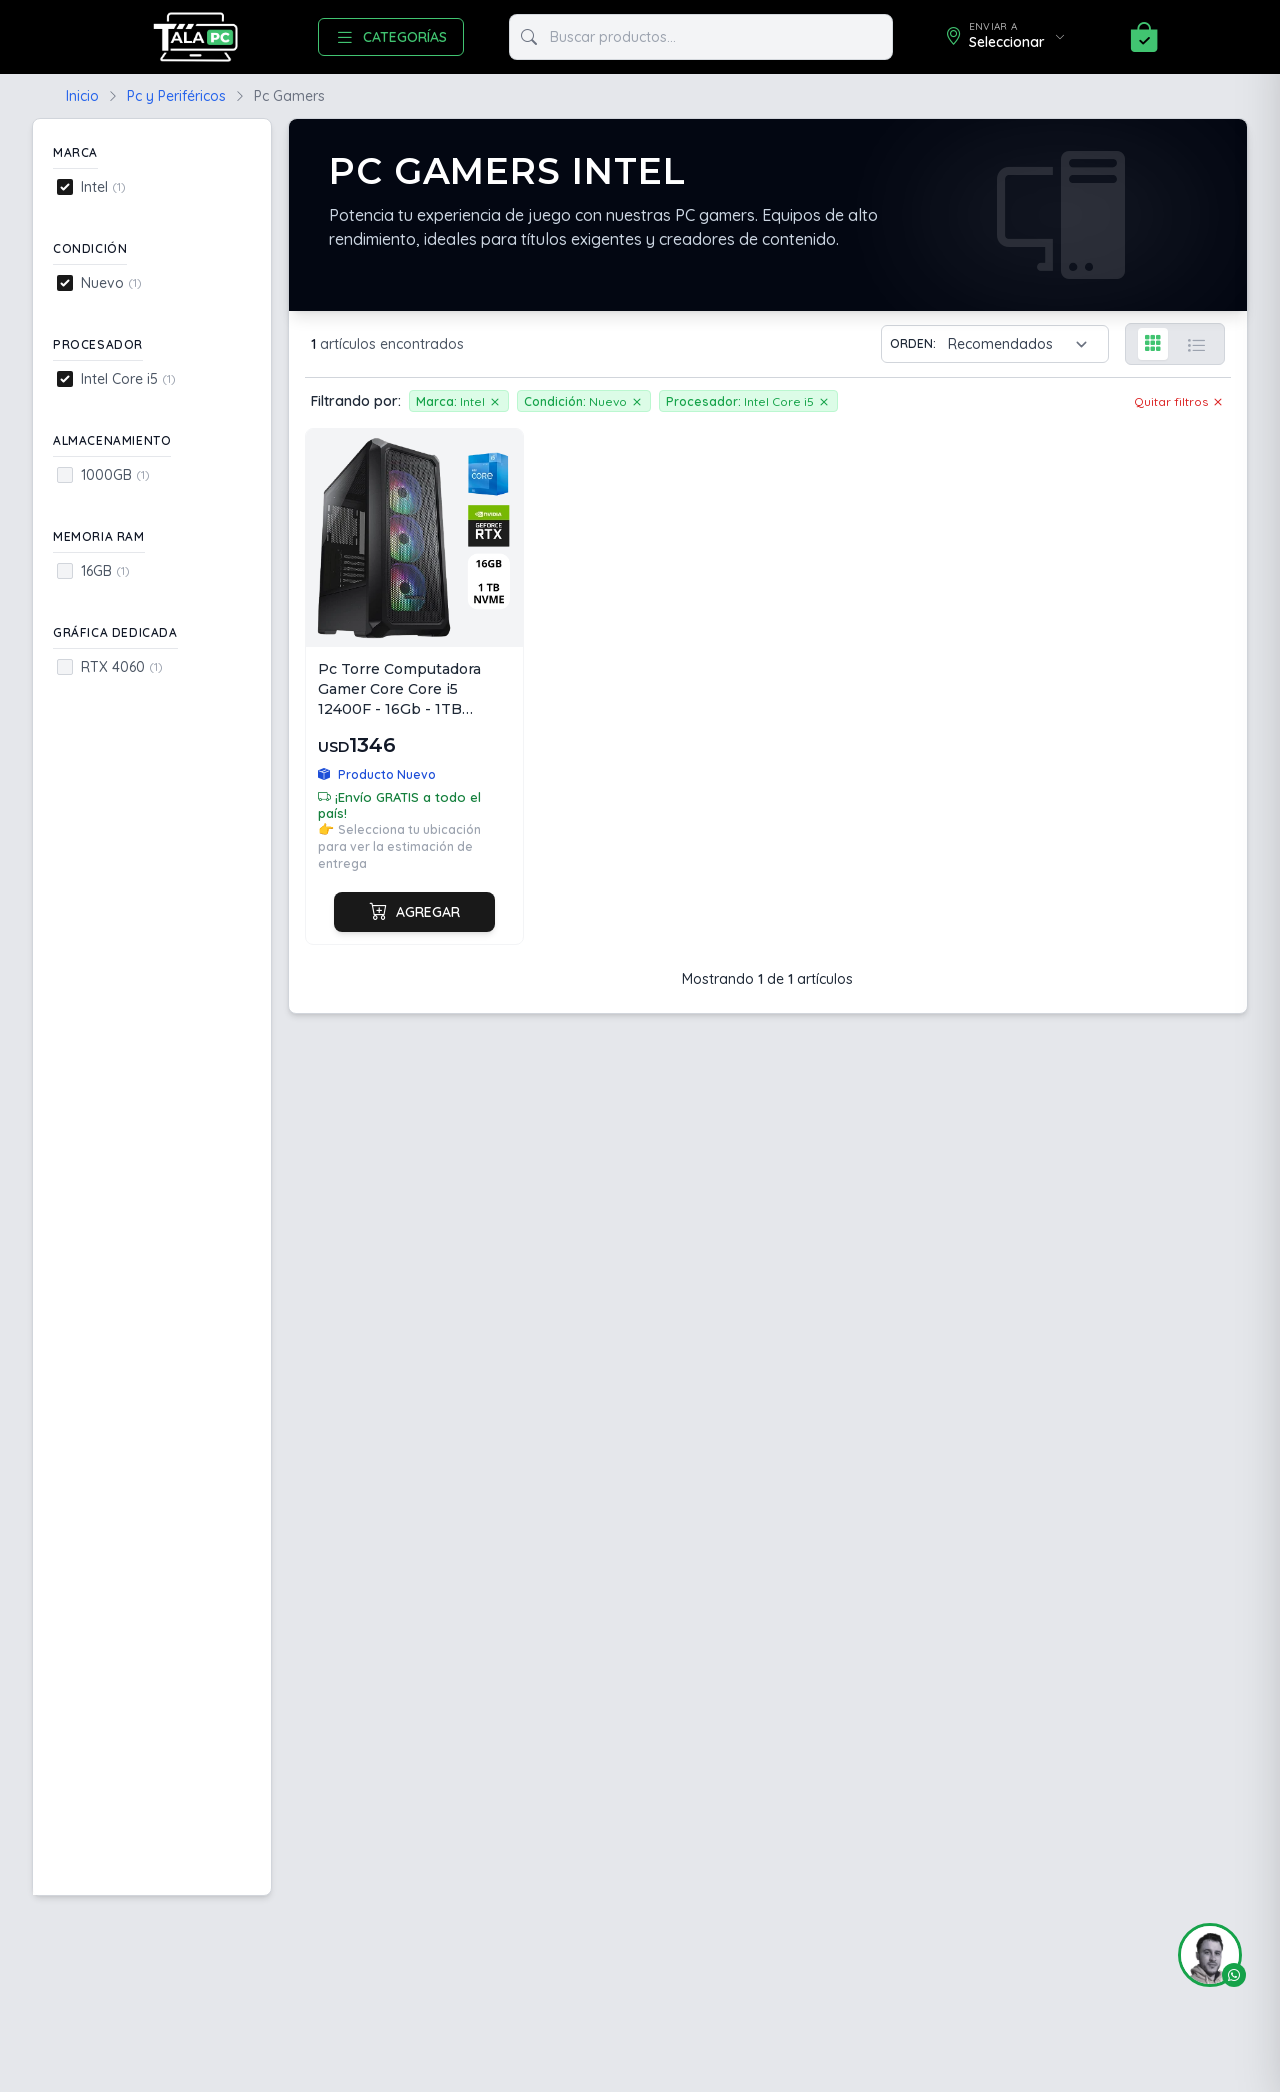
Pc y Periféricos (176, 96)
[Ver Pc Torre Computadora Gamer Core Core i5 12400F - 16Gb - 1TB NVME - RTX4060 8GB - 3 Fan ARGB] (415, 686)
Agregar (415, 912)
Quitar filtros (1179, 401)
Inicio (82, 96)
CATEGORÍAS (391, 37)
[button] (1202, 1955)
